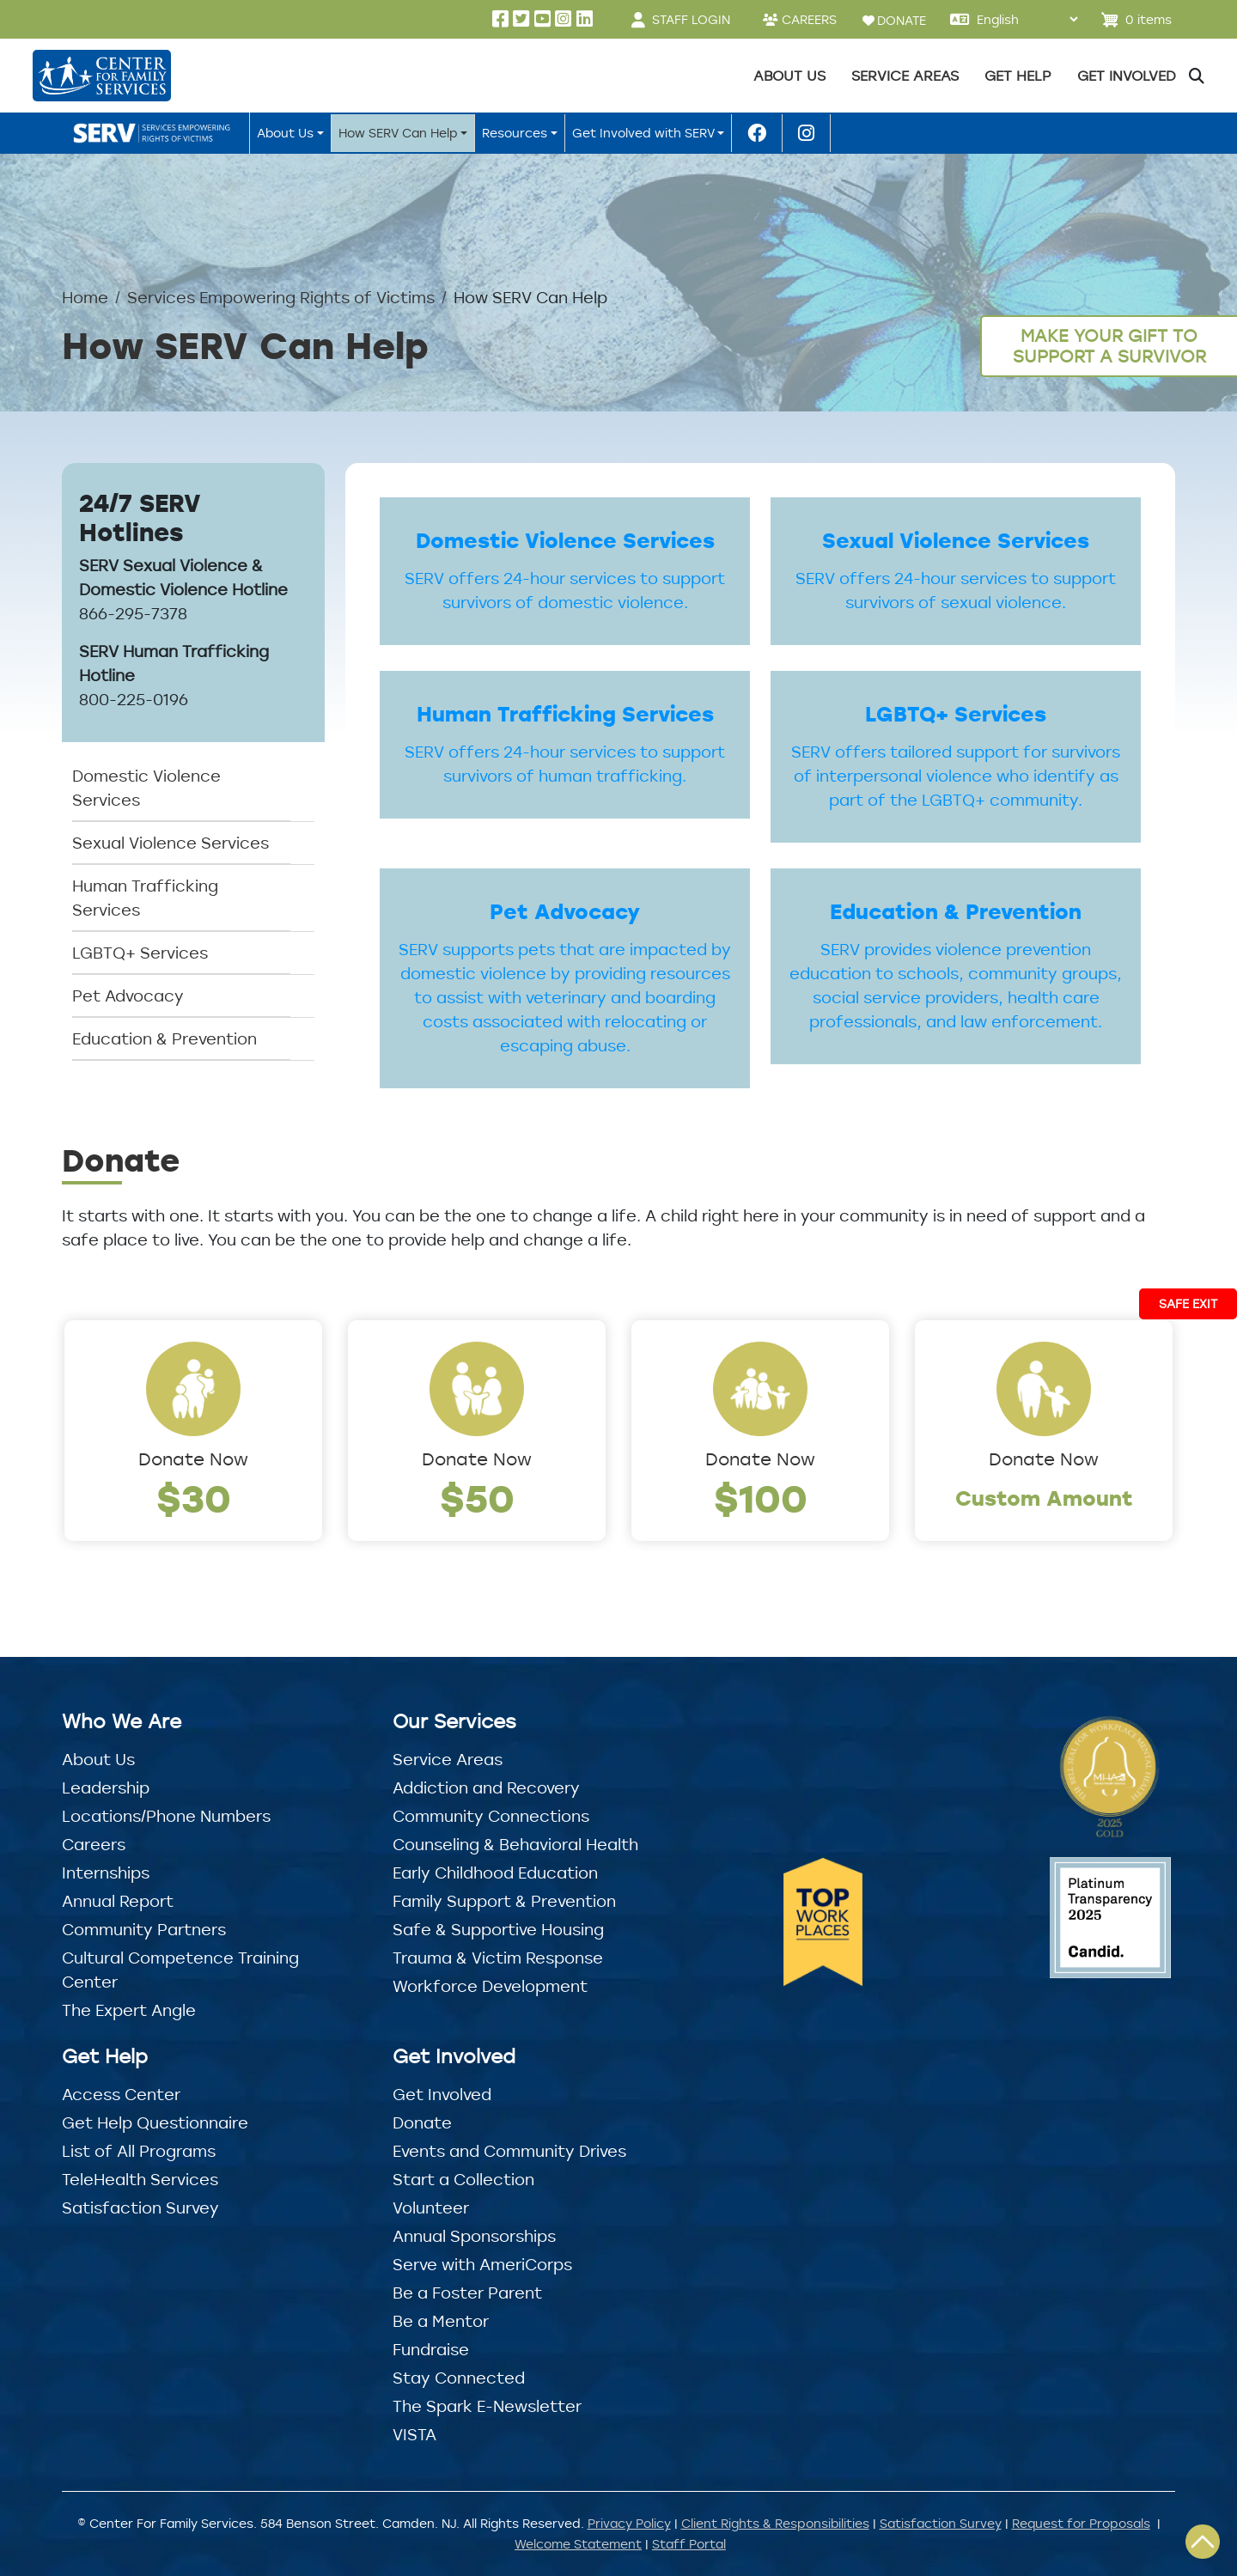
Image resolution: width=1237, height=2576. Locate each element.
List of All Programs (139, 2151)
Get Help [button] (1017, 75)
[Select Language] (1027, 19)
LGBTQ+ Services (140, 952)
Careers (93, 1844)
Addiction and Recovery (486, 1787)
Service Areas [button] (905, 75)
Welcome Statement (578, 2544)
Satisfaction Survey (140, 2207)
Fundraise (431, 2349)
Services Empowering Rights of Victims (281, 297)
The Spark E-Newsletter (487, 2406)
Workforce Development (490, 1986)
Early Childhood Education (495, 1872)
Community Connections (491, 1816)
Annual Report (118, 1901)
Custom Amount (1044, 1497)
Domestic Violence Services (146, 787)
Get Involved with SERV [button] (643, 133)
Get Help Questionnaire (155, 2122)
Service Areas (448, 1759)
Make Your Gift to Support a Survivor (1109, 346)
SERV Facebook (757, 133)
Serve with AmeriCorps (482, 2264)
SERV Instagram (806, 133)
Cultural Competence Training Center (180, 1969)
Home (85, 297)
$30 (193, 1497)
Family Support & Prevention (504, 1901)
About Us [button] (789, 75)
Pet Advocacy (128, 995)
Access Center (121, 2094)
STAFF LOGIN (691, 19)
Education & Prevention (164, 1038)
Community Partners (144, 1929)
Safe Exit (1188, 1303)
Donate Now (193, 1459)
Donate (422, 2122)
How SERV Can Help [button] (398, 133)
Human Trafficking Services (145, 897)
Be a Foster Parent (467, 2292)
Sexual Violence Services (170, 842)
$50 (477, 1497)
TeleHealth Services (140, 2179)
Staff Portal (689, 2544)
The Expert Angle (129, 2010)
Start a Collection (463, 2179)
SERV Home (155, 133)
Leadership (105, 1787)
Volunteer (431, 2207)
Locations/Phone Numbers (166, 1816)
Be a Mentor (441, 2321)
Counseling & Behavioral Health (515, 1844)
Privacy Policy (629, 2523)
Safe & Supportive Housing (498, 1929)
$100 (760, 1497)
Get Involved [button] (1126, 75)
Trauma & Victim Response (498, 1957)
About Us (98, 1759)
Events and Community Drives (509, 2151)
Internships (105, 1872)
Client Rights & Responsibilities (775, 2523)
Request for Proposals (1081, 2523)
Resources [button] (514, 133)
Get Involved (442, 2094)
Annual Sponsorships (474, 2236)
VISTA (414, 2434)
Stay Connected (459, 2377)
